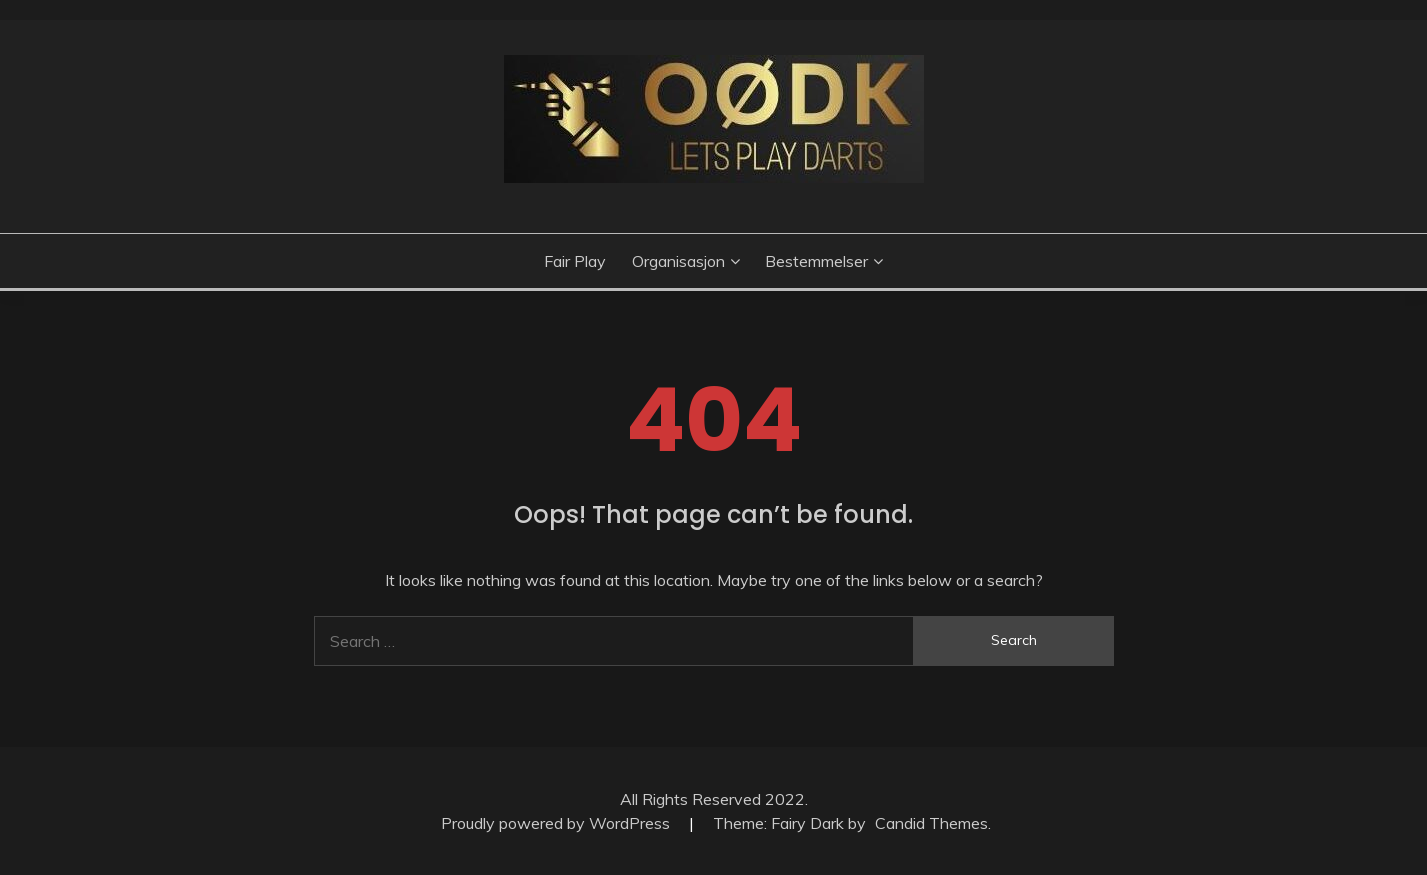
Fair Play (575, 261)
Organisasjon (678, 261)
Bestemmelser (816, 261)
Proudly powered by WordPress (557, 823)
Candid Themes (931, 823)
